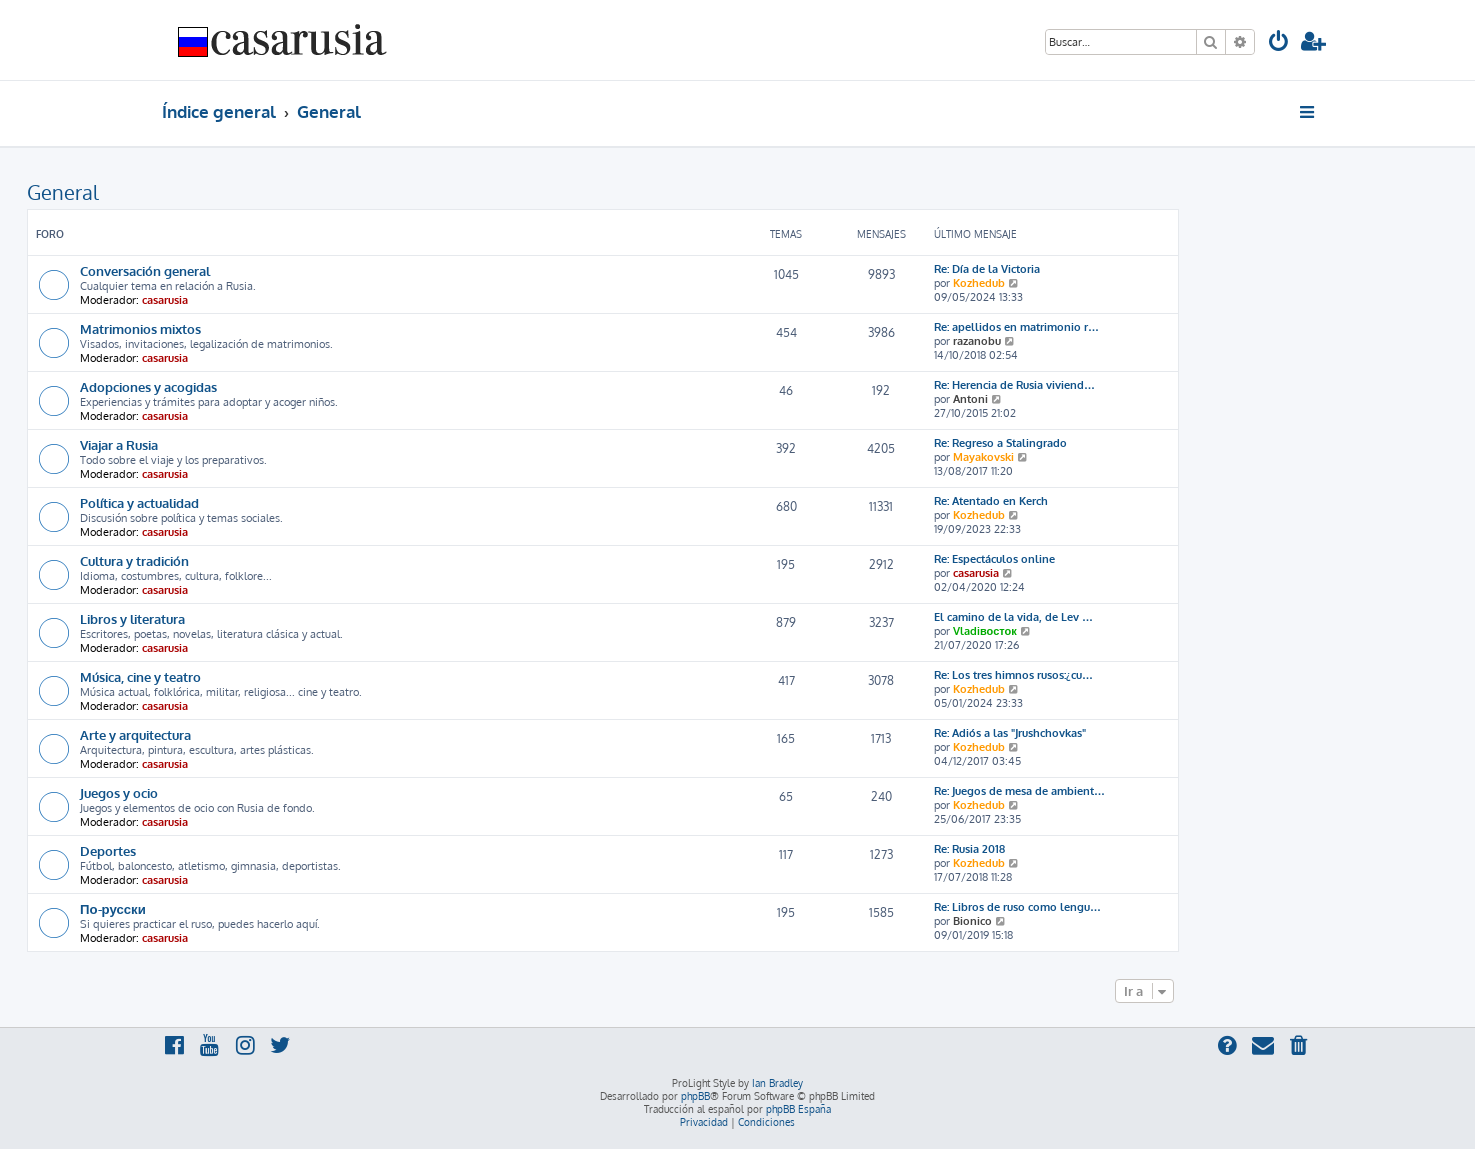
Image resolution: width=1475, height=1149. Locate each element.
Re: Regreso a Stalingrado (1000, 443)
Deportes (108, 850)
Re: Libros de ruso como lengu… (1017, 907)
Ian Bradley (777, 1083)
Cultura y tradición (134, 560)
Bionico (972, 921)
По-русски (113, 908)
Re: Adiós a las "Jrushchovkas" (1010, 733)
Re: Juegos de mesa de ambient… (1019, 791)
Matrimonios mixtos (140, 328)
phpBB (695, 1096)
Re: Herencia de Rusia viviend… (1014, 385)
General (63, 192)
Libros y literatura (132, 618)
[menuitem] (1279, 43)
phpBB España (798, 1109)
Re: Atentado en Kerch (991, 501)
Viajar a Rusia (119, 444)
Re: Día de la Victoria (987, 269)
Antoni (970, 399)
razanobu (977, 341)
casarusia (165, 300)
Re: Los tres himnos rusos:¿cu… (1013, 675)
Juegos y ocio (119, 792)
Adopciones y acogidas (148, 386)
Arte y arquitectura (135, 734)
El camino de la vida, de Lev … (1013, 617)
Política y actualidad (139, 502)
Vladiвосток (985, 631)
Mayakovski (983, 457)
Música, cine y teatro (140, 676)
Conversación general (145, 270)
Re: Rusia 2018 (969, 849)
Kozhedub (979, 283)
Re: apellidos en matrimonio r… (1016, 327)
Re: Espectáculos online (994, 559)
